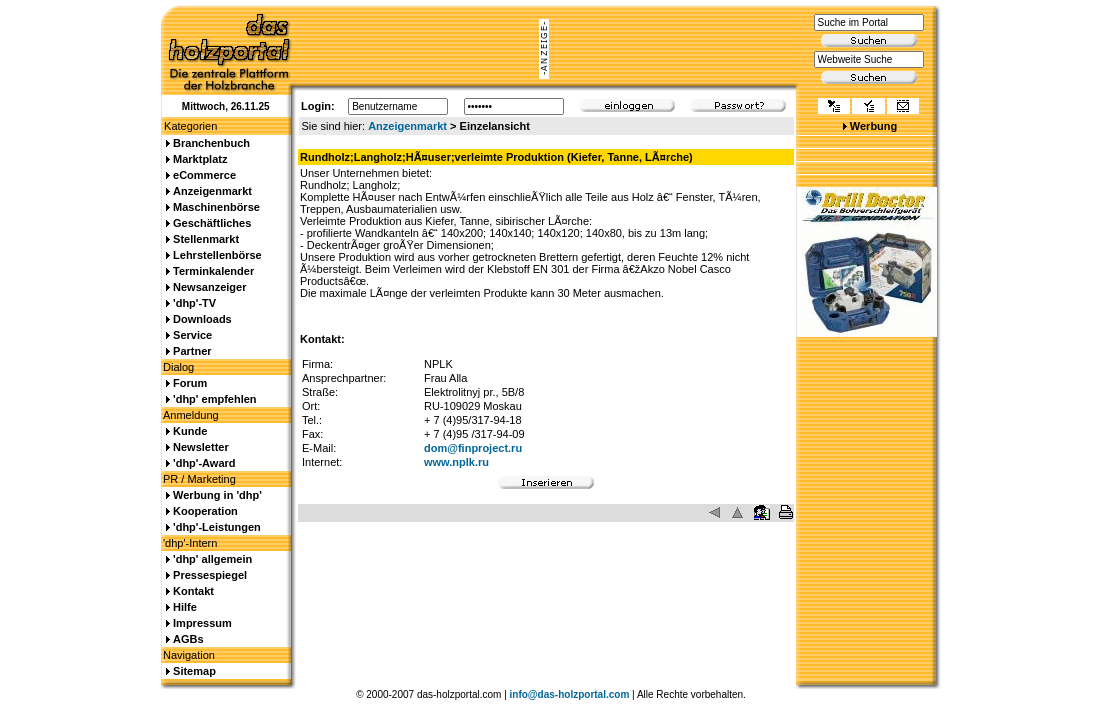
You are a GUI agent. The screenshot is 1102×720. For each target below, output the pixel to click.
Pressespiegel (210, 575)
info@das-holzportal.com (570, 694)
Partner (192, 351)
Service (192, 335)
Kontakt (193, 591)
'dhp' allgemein (212, 559)
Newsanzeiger (209, 287)
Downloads (202, 319)
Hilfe (185, 607)
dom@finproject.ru (473, 448)
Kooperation (205, 511)
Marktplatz (200, 159)
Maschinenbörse (216, 207)
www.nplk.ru (456, 462)
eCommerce (204, 175)
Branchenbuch (211, 143)
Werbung (873, 126)
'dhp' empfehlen (214, 399)
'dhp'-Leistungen (217, 527)
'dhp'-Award (204, 463)
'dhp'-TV (194, 303)
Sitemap (194, 671)
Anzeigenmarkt (407, 126)
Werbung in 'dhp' (217, 495)
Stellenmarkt (206, 239)
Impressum (202, 623)
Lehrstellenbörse (217, 255)
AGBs (188, 639)
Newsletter (201, 447)
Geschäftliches (212, 223)
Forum (190, 383)
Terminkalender (213, 271)
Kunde (190, 431)
